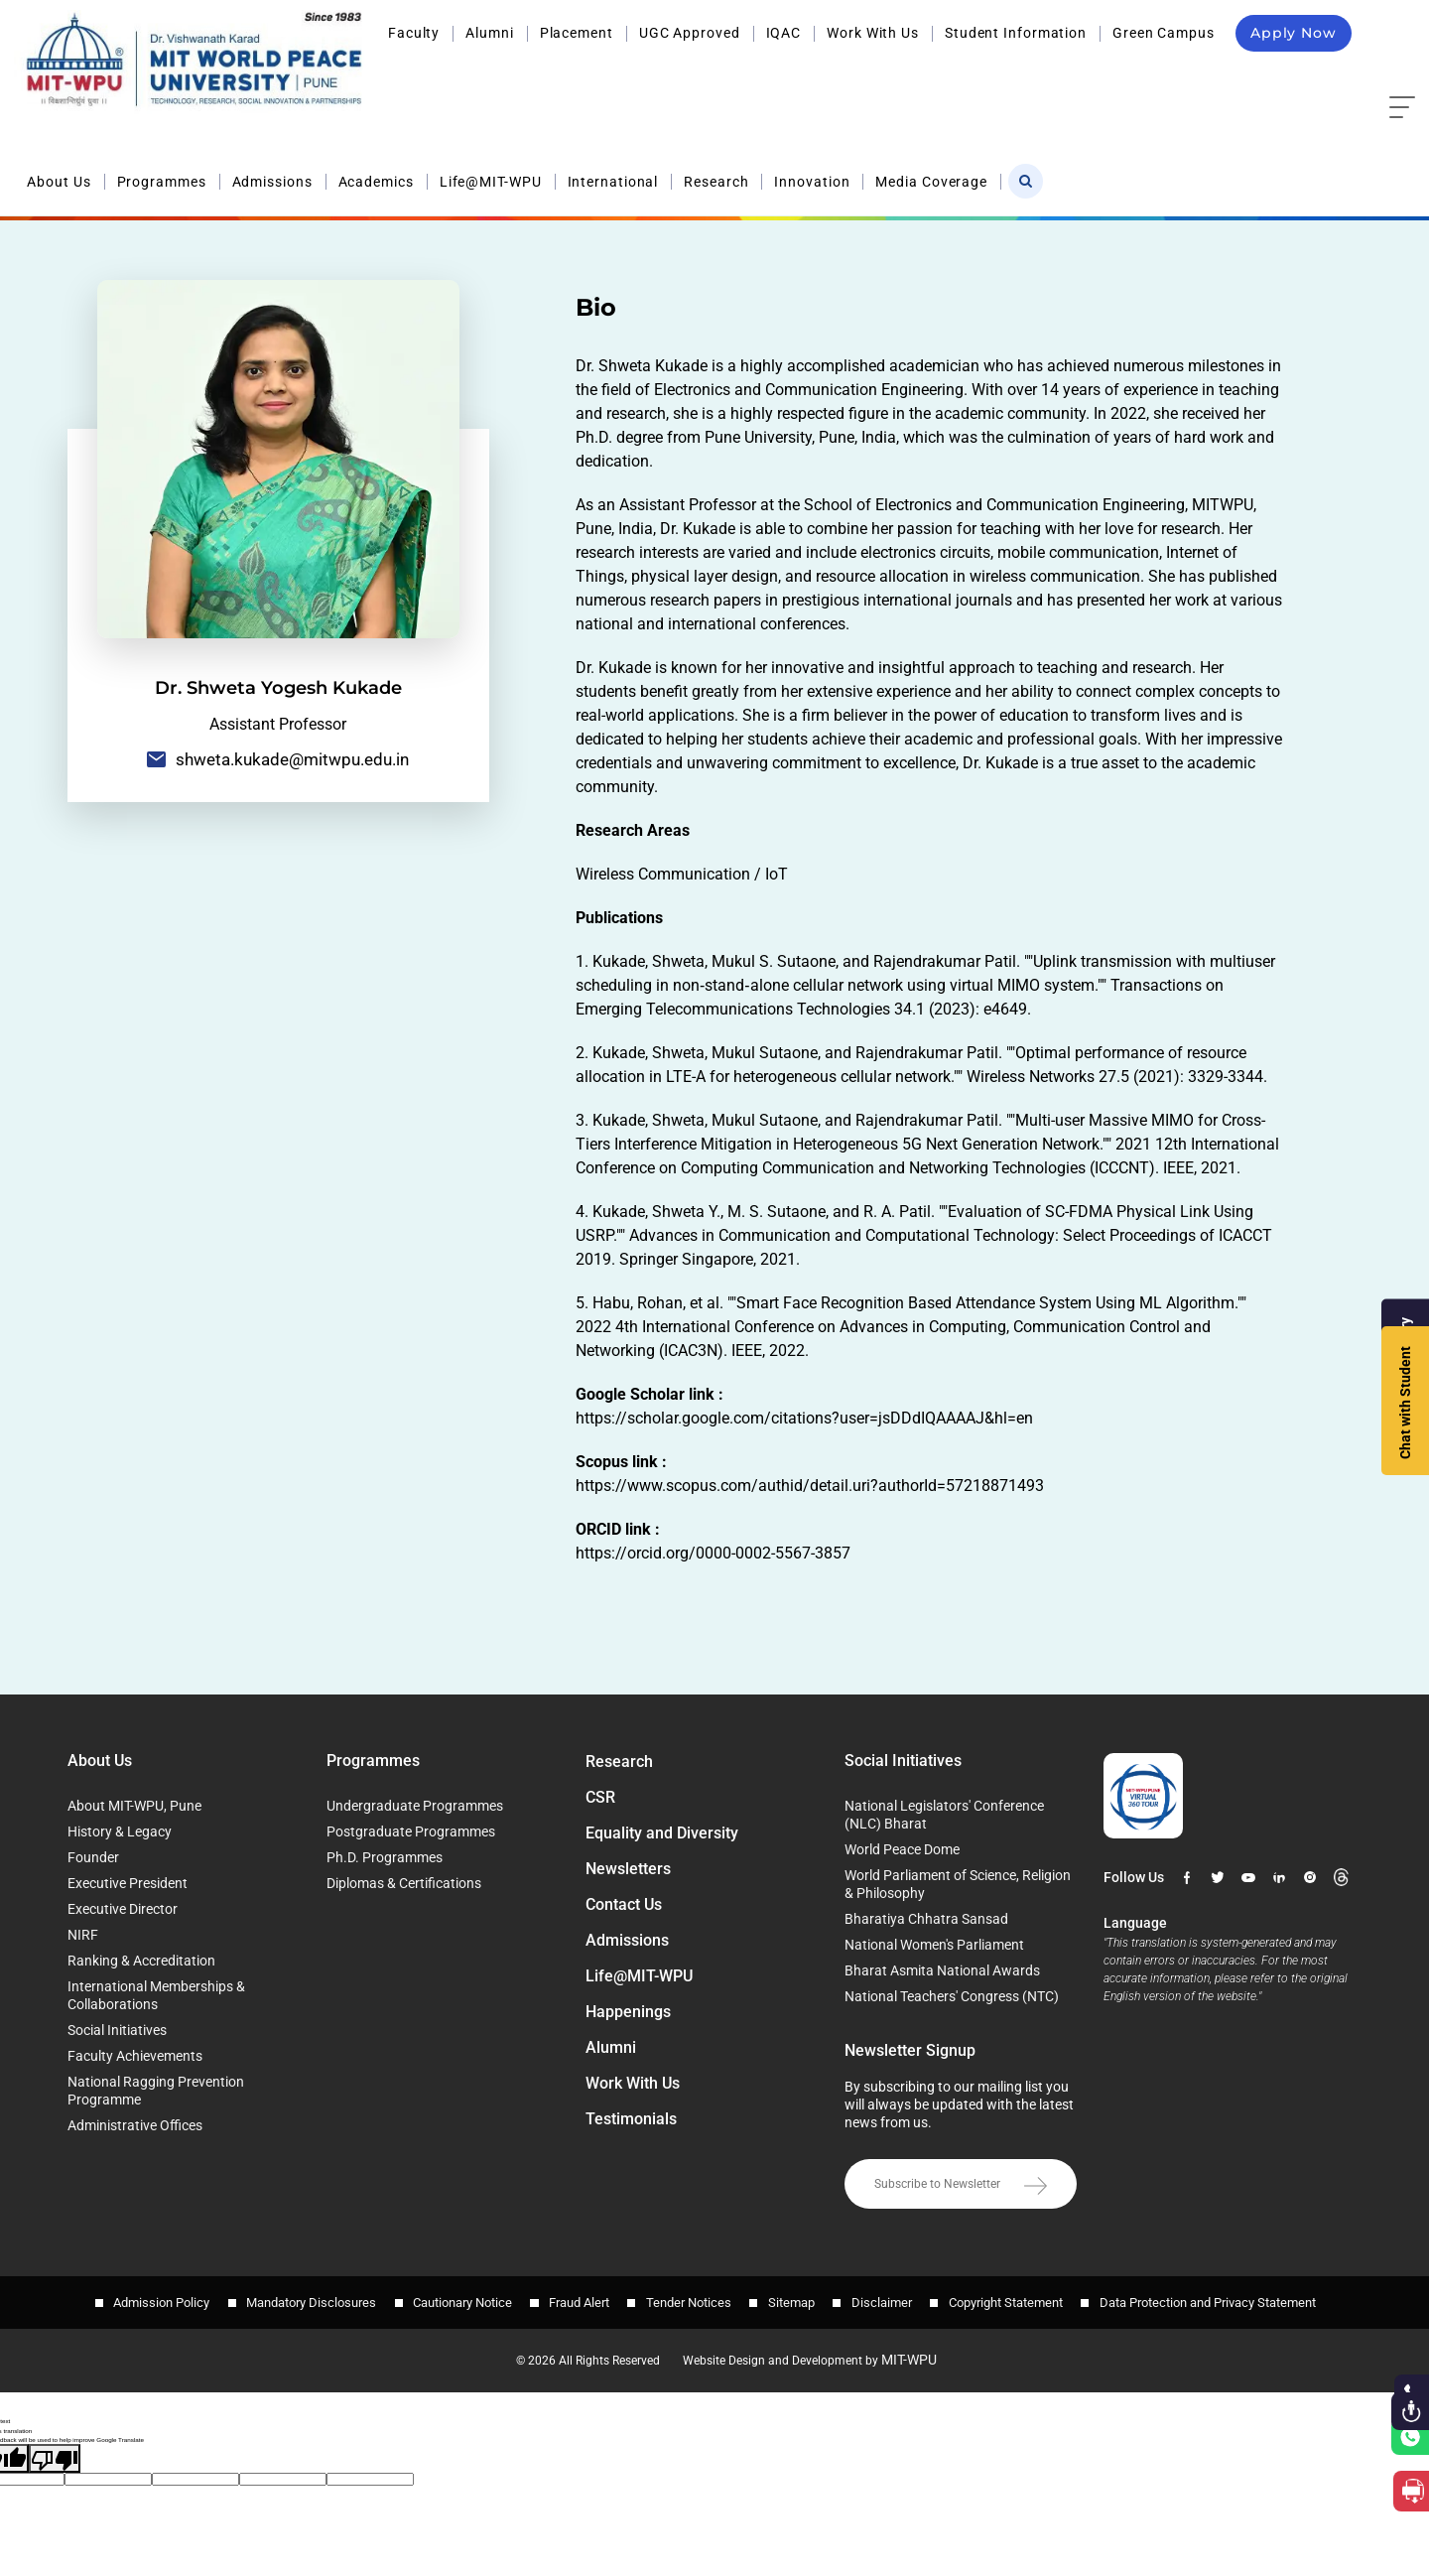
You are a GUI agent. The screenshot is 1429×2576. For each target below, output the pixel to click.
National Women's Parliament (934, 1945)
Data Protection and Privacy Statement (1219, 2299)
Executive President (127, 1883)
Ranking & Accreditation (141, 1960)
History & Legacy (119, 1831)
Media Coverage (1260, 77)
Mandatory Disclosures (302, 2299)
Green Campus (1163, 33)
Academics (703, 77)
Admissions (600, 77)
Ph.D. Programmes (384, 1857)
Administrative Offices (134, 2125)
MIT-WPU (916, 2355)
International (940, 77)
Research (1044, 77)
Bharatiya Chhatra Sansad (926, 1919)
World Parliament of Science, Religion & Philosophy (957, 1884)
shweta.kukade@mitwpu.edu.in (278, 759)
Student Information (1016, 33)
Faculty (414, 33)
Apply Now (1293, 33)
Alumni (489, 33)
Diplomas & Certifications (403, 1883)
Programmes (489, 77)
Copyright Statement (1015, 2299)
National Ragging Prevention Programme (155, 2090)
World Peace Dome (902, 1849)
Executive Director (122, 1909)
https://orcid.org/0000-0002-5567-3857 (713, 1553)
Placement (576, 33)
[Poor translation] (54, 2453)
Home (1260, 149)
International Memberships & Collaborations (156, 1995)
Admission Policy (149, 2299)
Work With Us (873, 33)
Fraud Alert (576, 2299)
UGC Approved (689, 33)
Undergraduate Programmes (414, 1806)
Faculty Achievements (134, 2056)
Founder (93, 1857)
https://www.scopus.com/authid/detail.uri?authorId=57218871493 (810, 1485)
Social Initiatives (117, 2030)
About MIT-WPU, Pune (134, 1806)
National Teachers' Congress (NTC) (951, 1996)
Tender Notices (688, 2299)
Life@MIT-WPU (818, 77)
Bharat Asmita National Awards (942, 1970)
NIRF (82, 1935)
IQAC (784, 33)
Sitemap (794, 2299)
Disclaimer (887, 2299)
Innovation (1140, 77)
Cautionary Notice (456, 2299)
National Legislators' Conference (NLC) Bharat (944, 1814)
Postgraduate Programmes (410, 1831)
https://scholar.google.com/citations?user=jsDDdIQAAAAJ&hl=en (804, 1418)
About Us (387, 77)
